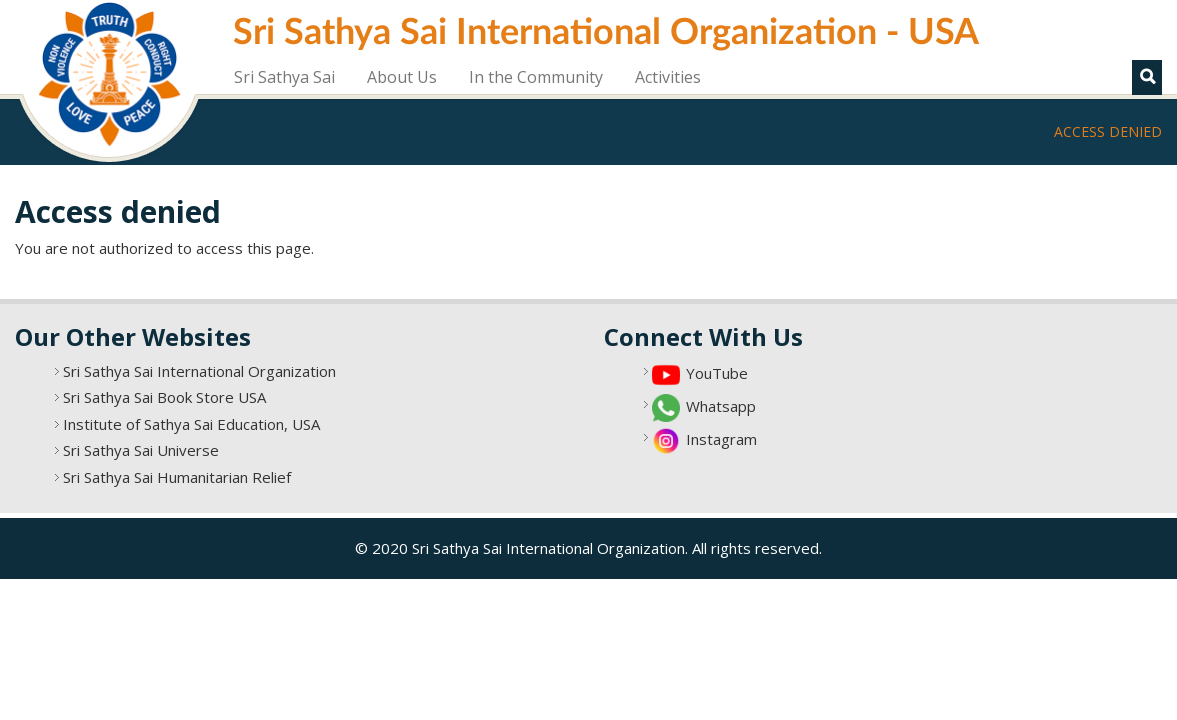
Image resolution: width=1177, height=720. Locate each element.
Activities (668, 77)
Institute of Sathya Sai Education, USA (191, 424)
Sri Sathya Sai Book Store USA (164, 397)
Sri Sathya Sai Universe (141, 450)
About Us (402, 77)
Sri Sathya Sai (284, 77)
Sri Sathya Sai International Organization (199, 371)
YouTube (717, 373)
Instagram (721, 439)
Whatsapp (721, 406)
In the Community (536, 77)
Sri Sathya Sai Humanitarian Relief (177, 477)
